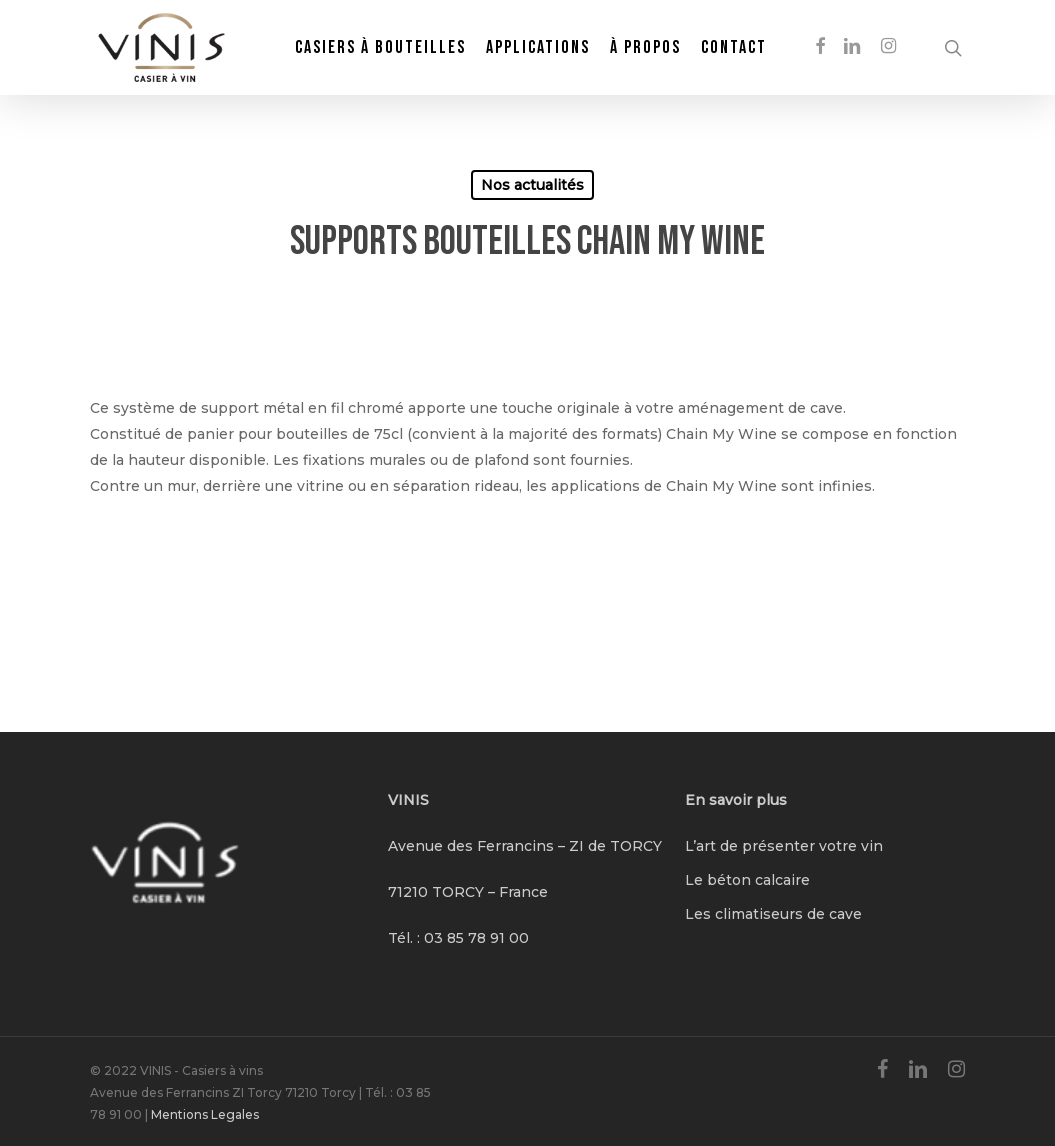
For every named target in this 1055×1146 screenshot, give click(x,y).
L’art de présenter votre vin (784, 846)
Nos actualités (532, 185)
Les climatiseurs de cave (773, 914)
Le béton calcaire (747, 880)
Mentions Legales (205, 1114)
